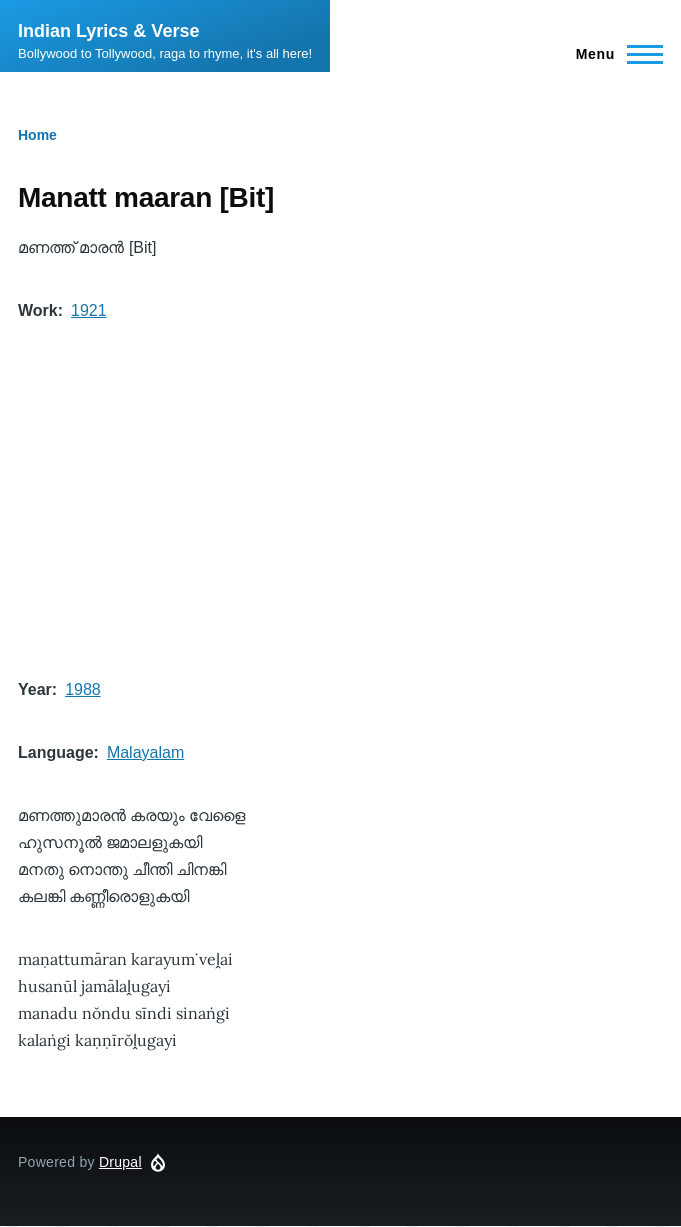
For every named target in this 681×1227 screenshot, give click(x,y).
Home (37, 135)
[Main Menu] (613, 54)
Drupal (120, 1162)
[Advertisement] (340, 500)
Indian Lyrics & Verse (108, 31)
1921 (89, 310)
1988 (83, 689)
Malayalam (145, 752)
